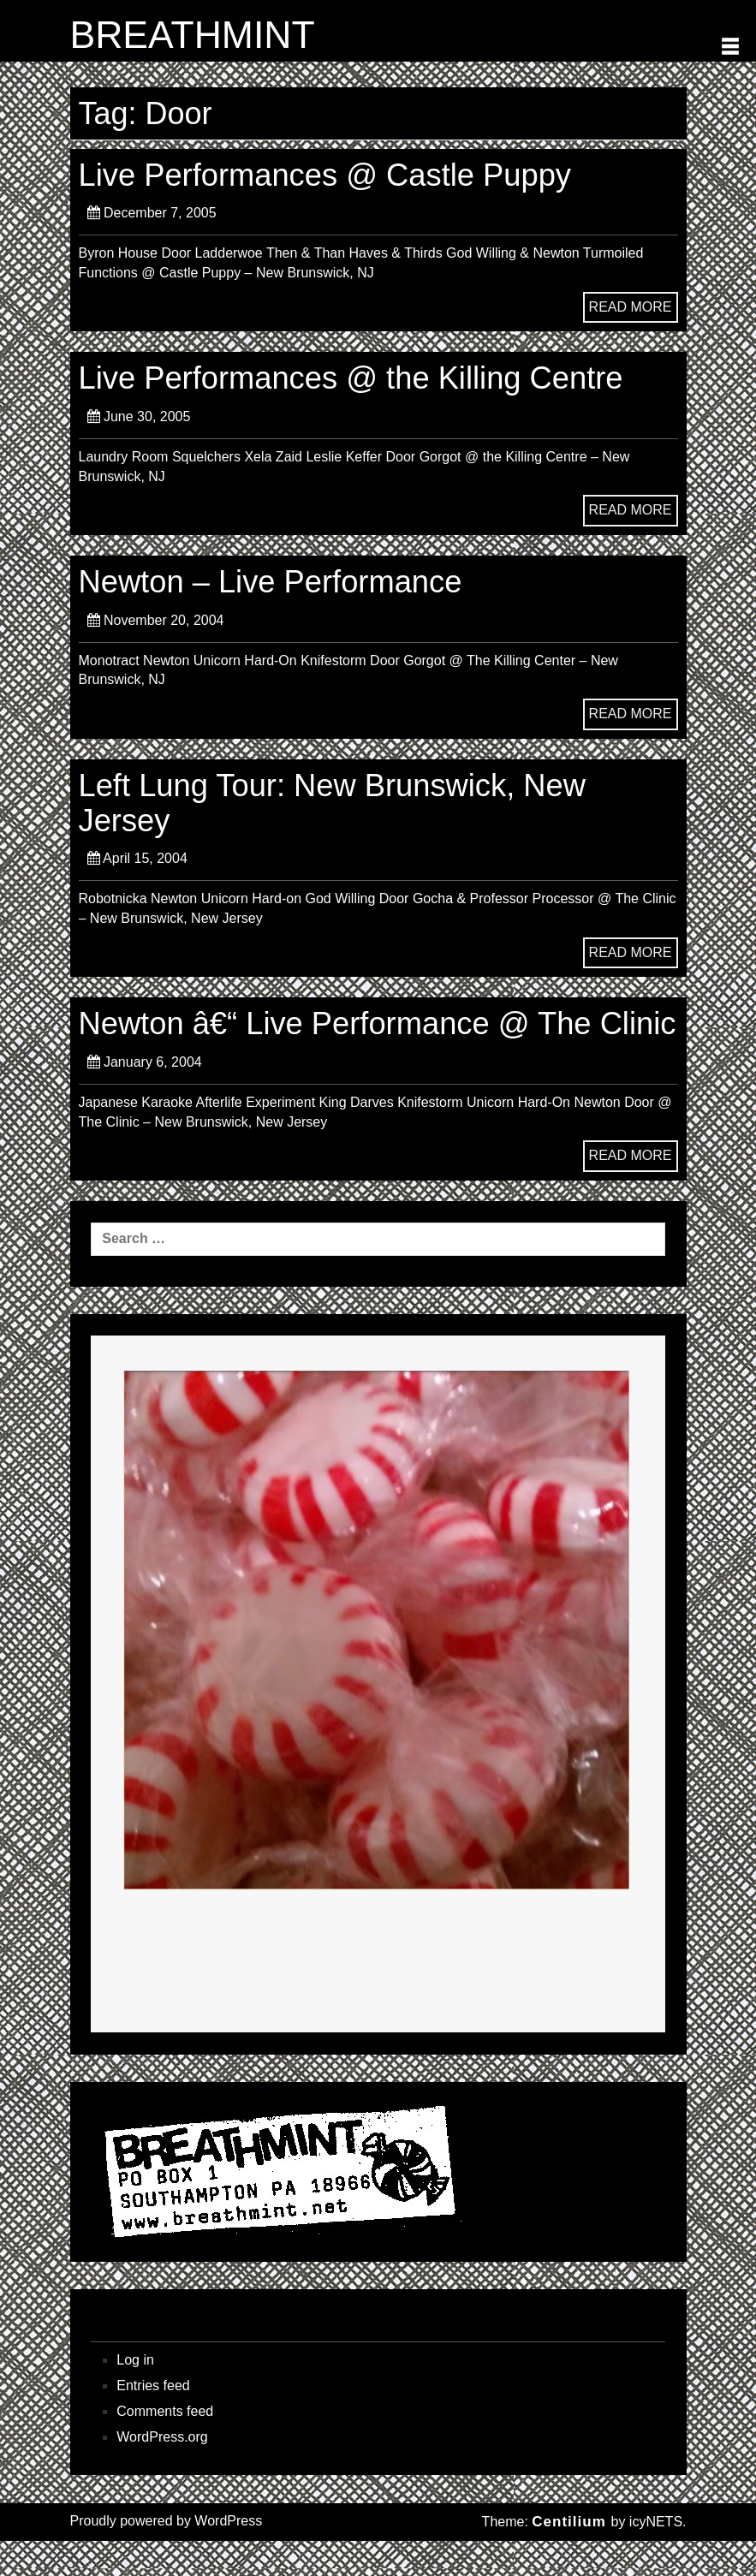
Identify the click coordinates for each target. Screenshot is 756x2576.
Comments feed (164, 2446)
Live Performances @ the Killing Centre (355, 378)
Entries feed (152, 2420)
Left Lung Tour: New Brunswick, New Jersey (336, 803)
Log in (135, 2395)
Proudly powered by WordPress (166, 2556)
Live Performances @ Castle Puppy (328, 175)
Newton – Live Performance (273, 582)
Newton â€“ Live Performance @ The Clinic (338, 1041)
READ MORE (630, 307)
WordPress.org (161, 2472)
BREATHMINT (194, 35)
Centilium (568, 2557)
